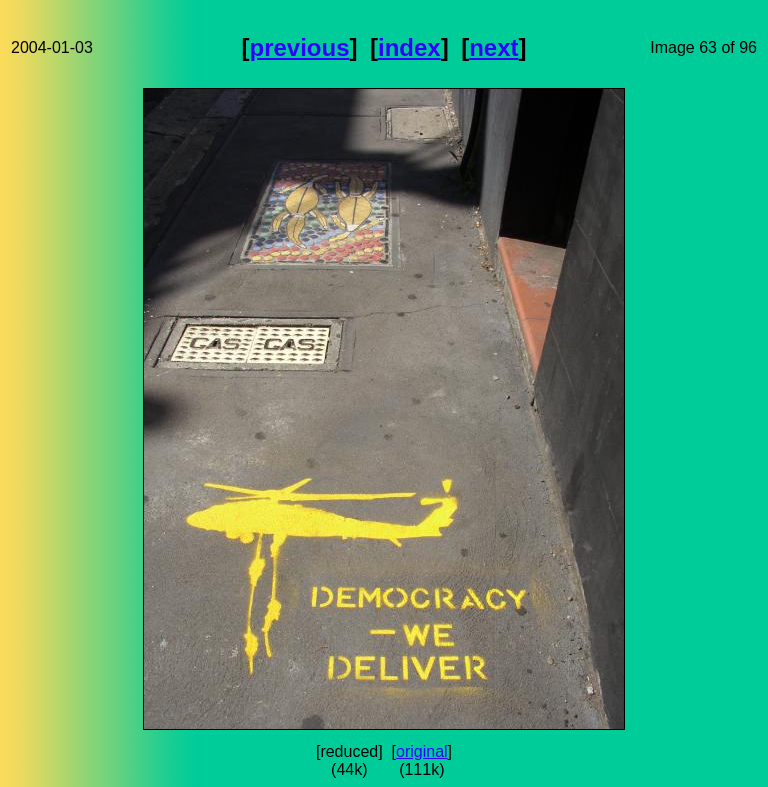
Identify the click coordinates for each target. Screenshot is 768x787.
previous (300, 47)
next (493, 47)
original (422, 751)
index (409, 47)
